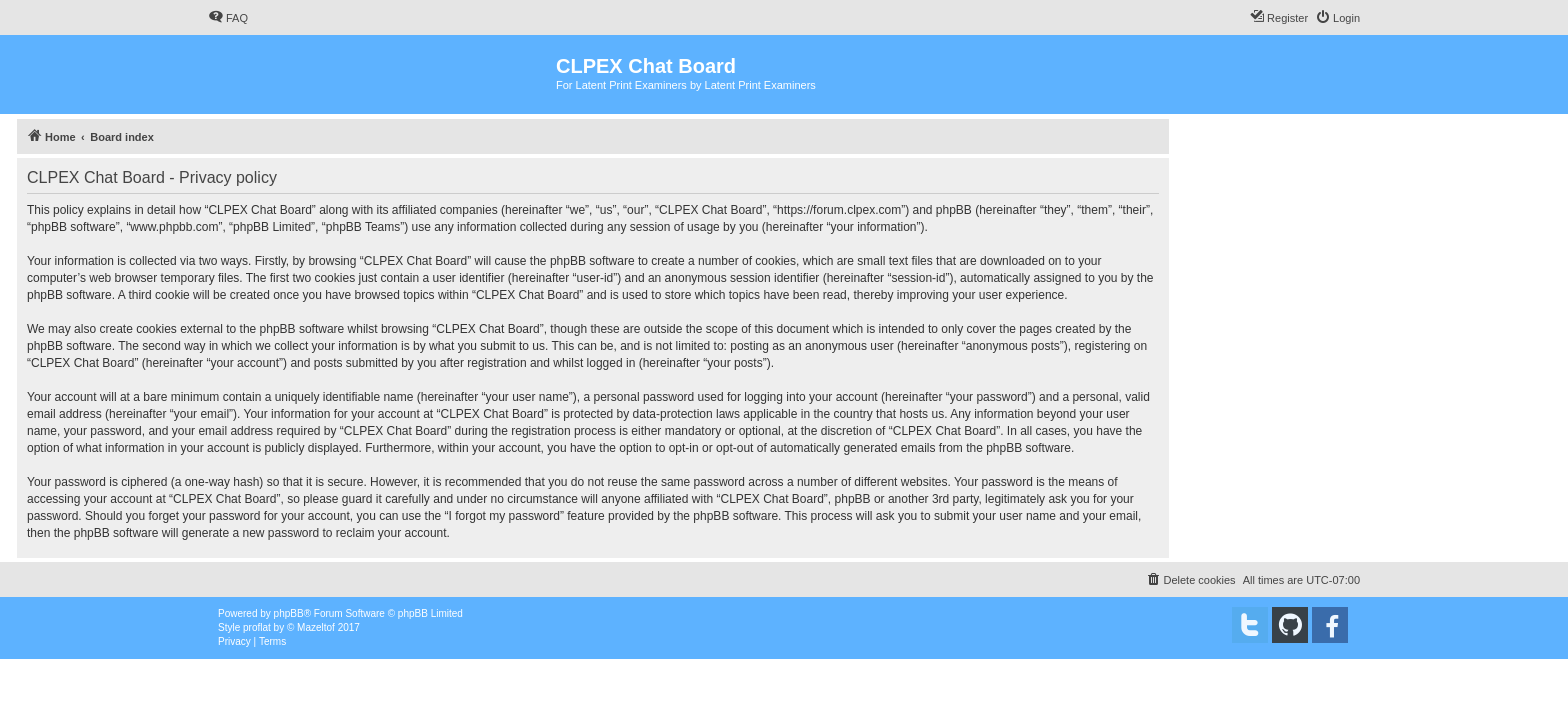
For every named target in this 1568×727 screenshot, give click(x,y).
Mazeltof (316, 627)
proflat (257, 627)
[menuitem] (228, 18)
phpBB (289, 613)
